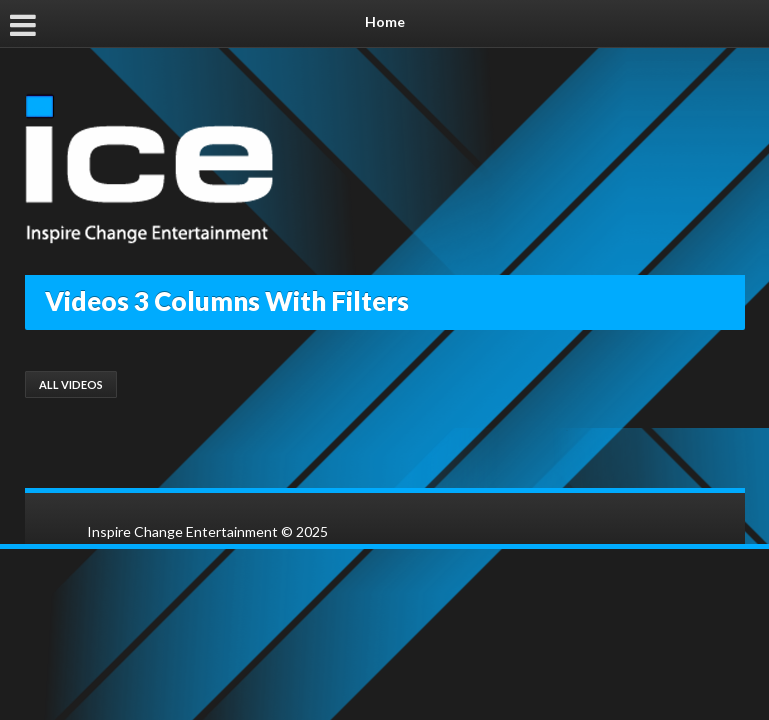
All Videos (71, 384)
